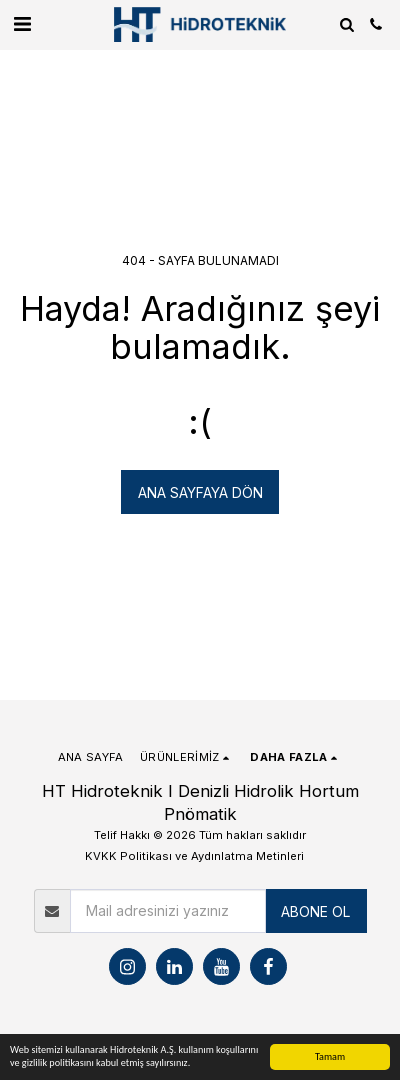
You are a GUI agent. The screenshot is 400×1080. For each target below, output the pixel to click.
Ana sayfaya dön (200, 492)
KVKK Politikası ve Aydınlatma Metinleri (194, 856)
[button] (22, 24)
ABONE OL (315, 911)
